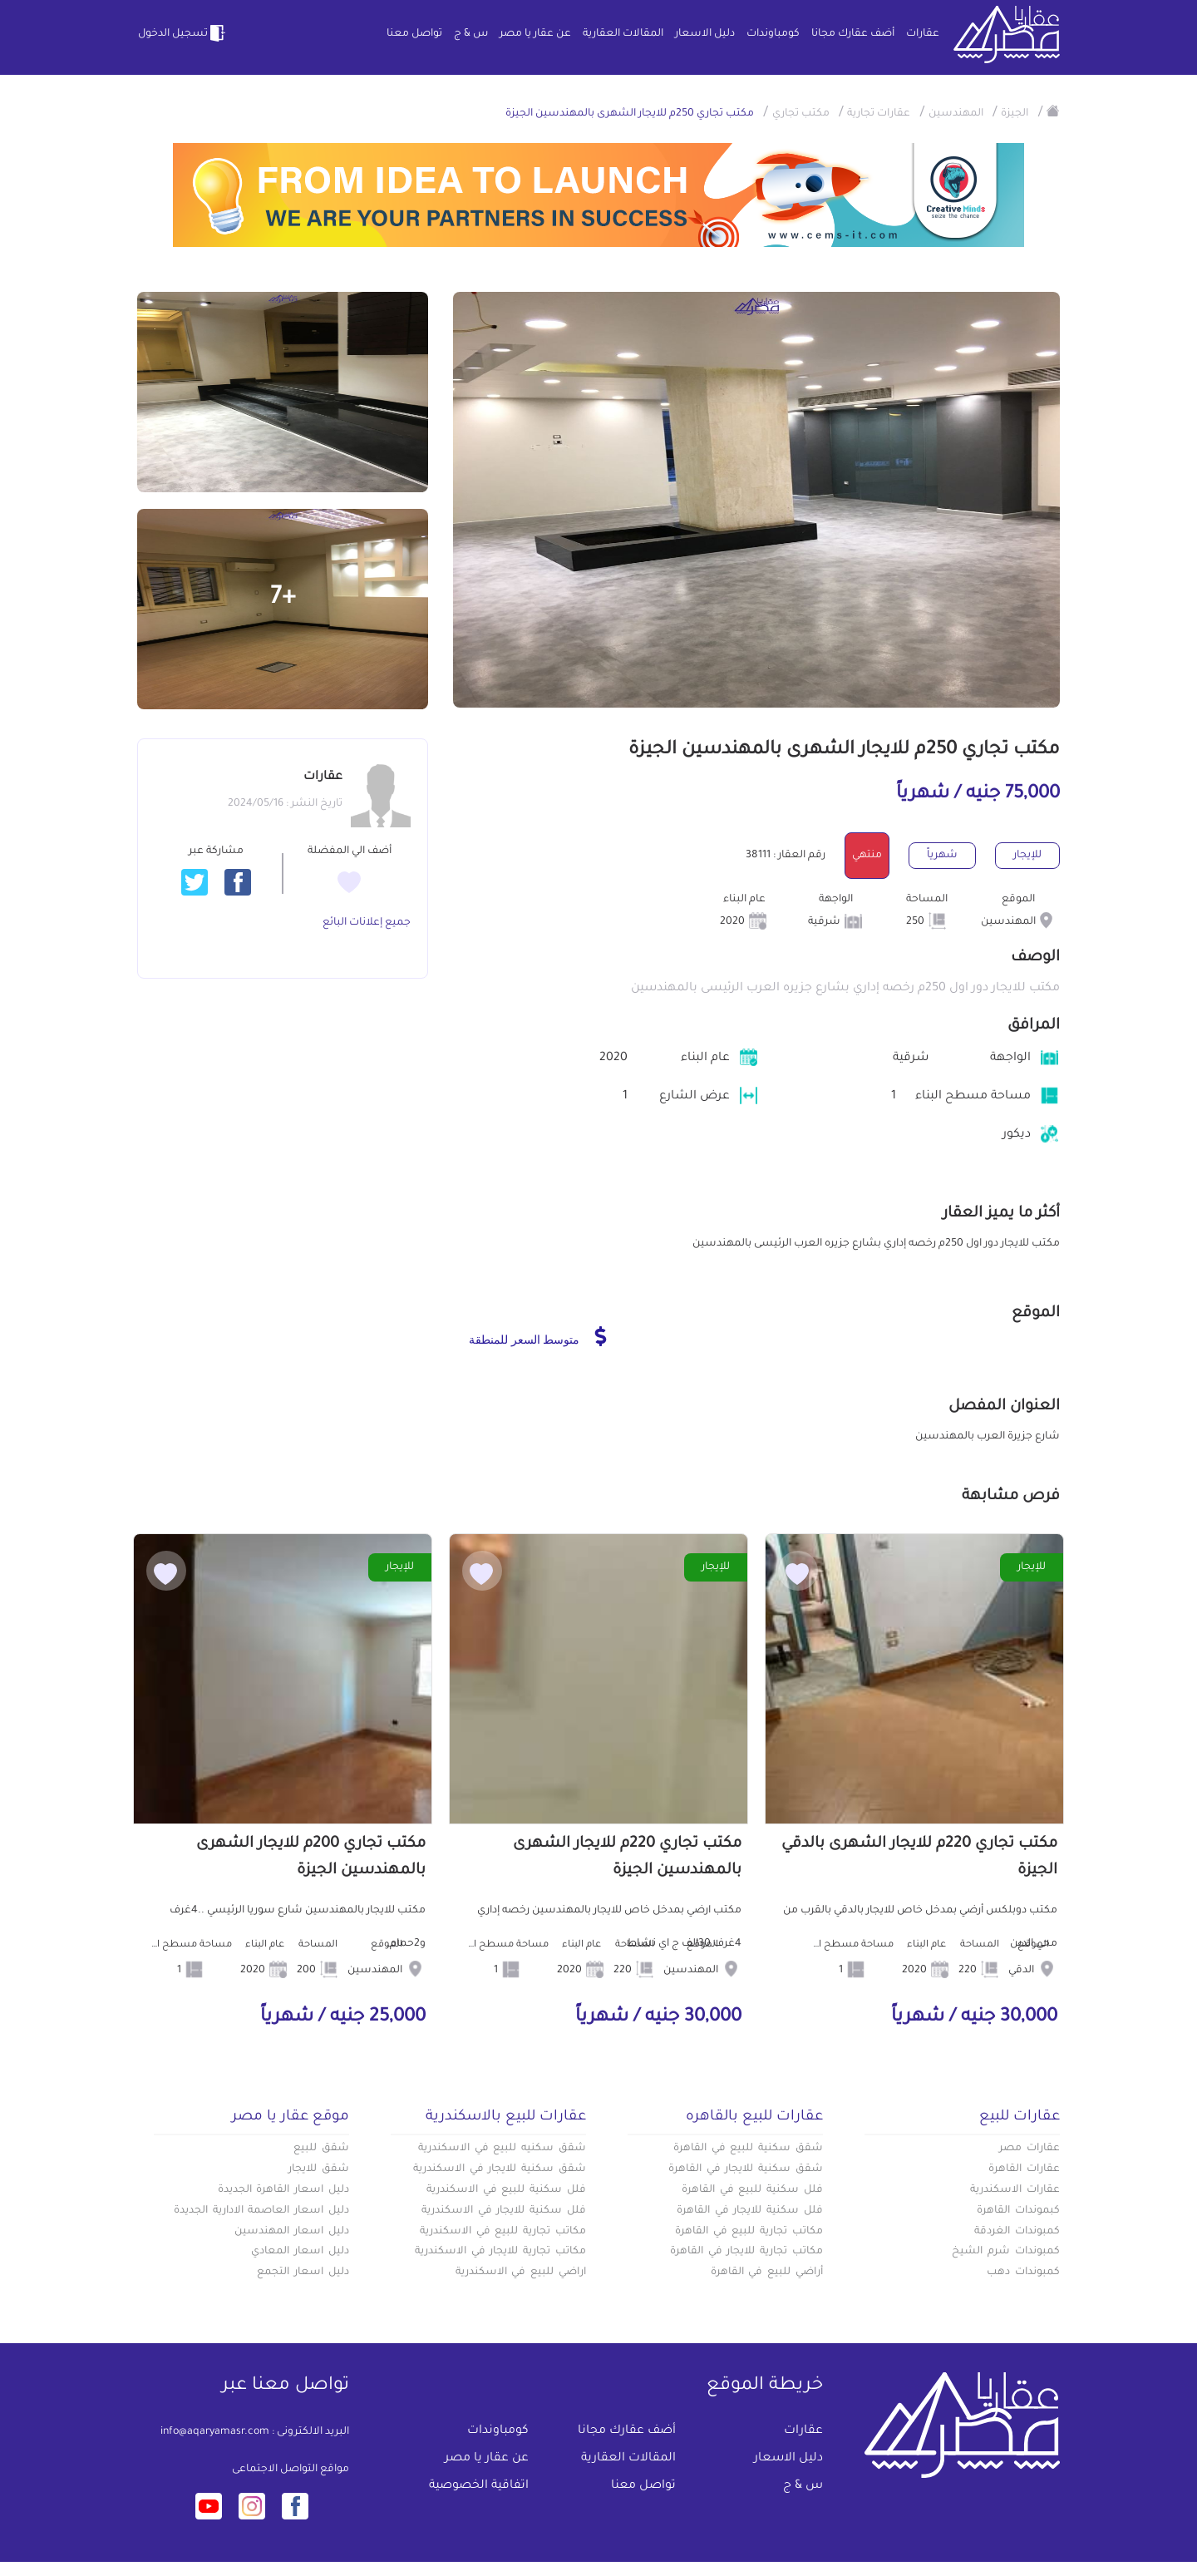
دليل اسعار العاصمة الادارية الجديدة (261, 2211)
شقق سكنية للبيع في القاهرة (748, 2148)
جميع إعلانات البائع (367, 923)
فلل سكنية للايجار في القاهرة (750, 2211)
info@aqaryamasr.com (214, 2432)
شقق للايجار (318, 2169)
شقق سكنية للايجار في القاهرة (745, 2169)
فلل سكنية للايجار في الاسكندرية (503, 2211)
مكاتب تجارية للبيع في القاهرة (749, 2232)
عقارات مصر (1029, 2148)
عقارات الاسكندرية (1015, 2190)
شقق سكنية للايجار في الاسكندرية (499, 2169)
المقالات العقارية (623, 34)
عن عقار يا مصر (535, 34)
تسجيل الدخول (183, 33)
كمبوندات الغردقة (1017, 2232)
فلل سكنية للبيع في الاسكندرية (506, 2190)
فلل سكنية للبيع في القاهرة (752, 2190)
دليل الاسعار (705, 34)
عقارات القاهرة (1024, 2169)
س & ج (471, 34)
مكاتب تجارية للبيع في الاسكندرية (503, 2232)
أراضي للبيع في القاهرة (767, 2272)
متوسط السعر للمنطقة (537, 1336)
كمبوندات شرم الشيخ (1006, 2252)
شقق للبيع (321, 2148)
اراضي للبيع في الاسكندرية (521, 2272)
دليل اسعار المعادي (300, 2252)
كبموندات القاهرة (1018, 2211)
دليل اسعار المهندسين (291, 2232)
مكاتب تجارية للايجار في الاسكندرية (500, 2252)
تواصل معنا (414, 34)
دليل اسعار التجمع (303, 2272)
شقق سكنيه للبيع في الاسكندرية (502, 2148)
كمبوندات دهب (1023, 2272)
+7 (283, 598)
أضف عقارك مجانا (852, 34)
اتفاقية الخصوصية (479, 2486)
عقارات (922, 34)
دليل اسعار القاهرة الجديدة (283, 2190)
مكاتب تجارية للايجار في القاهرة (746, 2252)
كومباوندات (773, 34)
